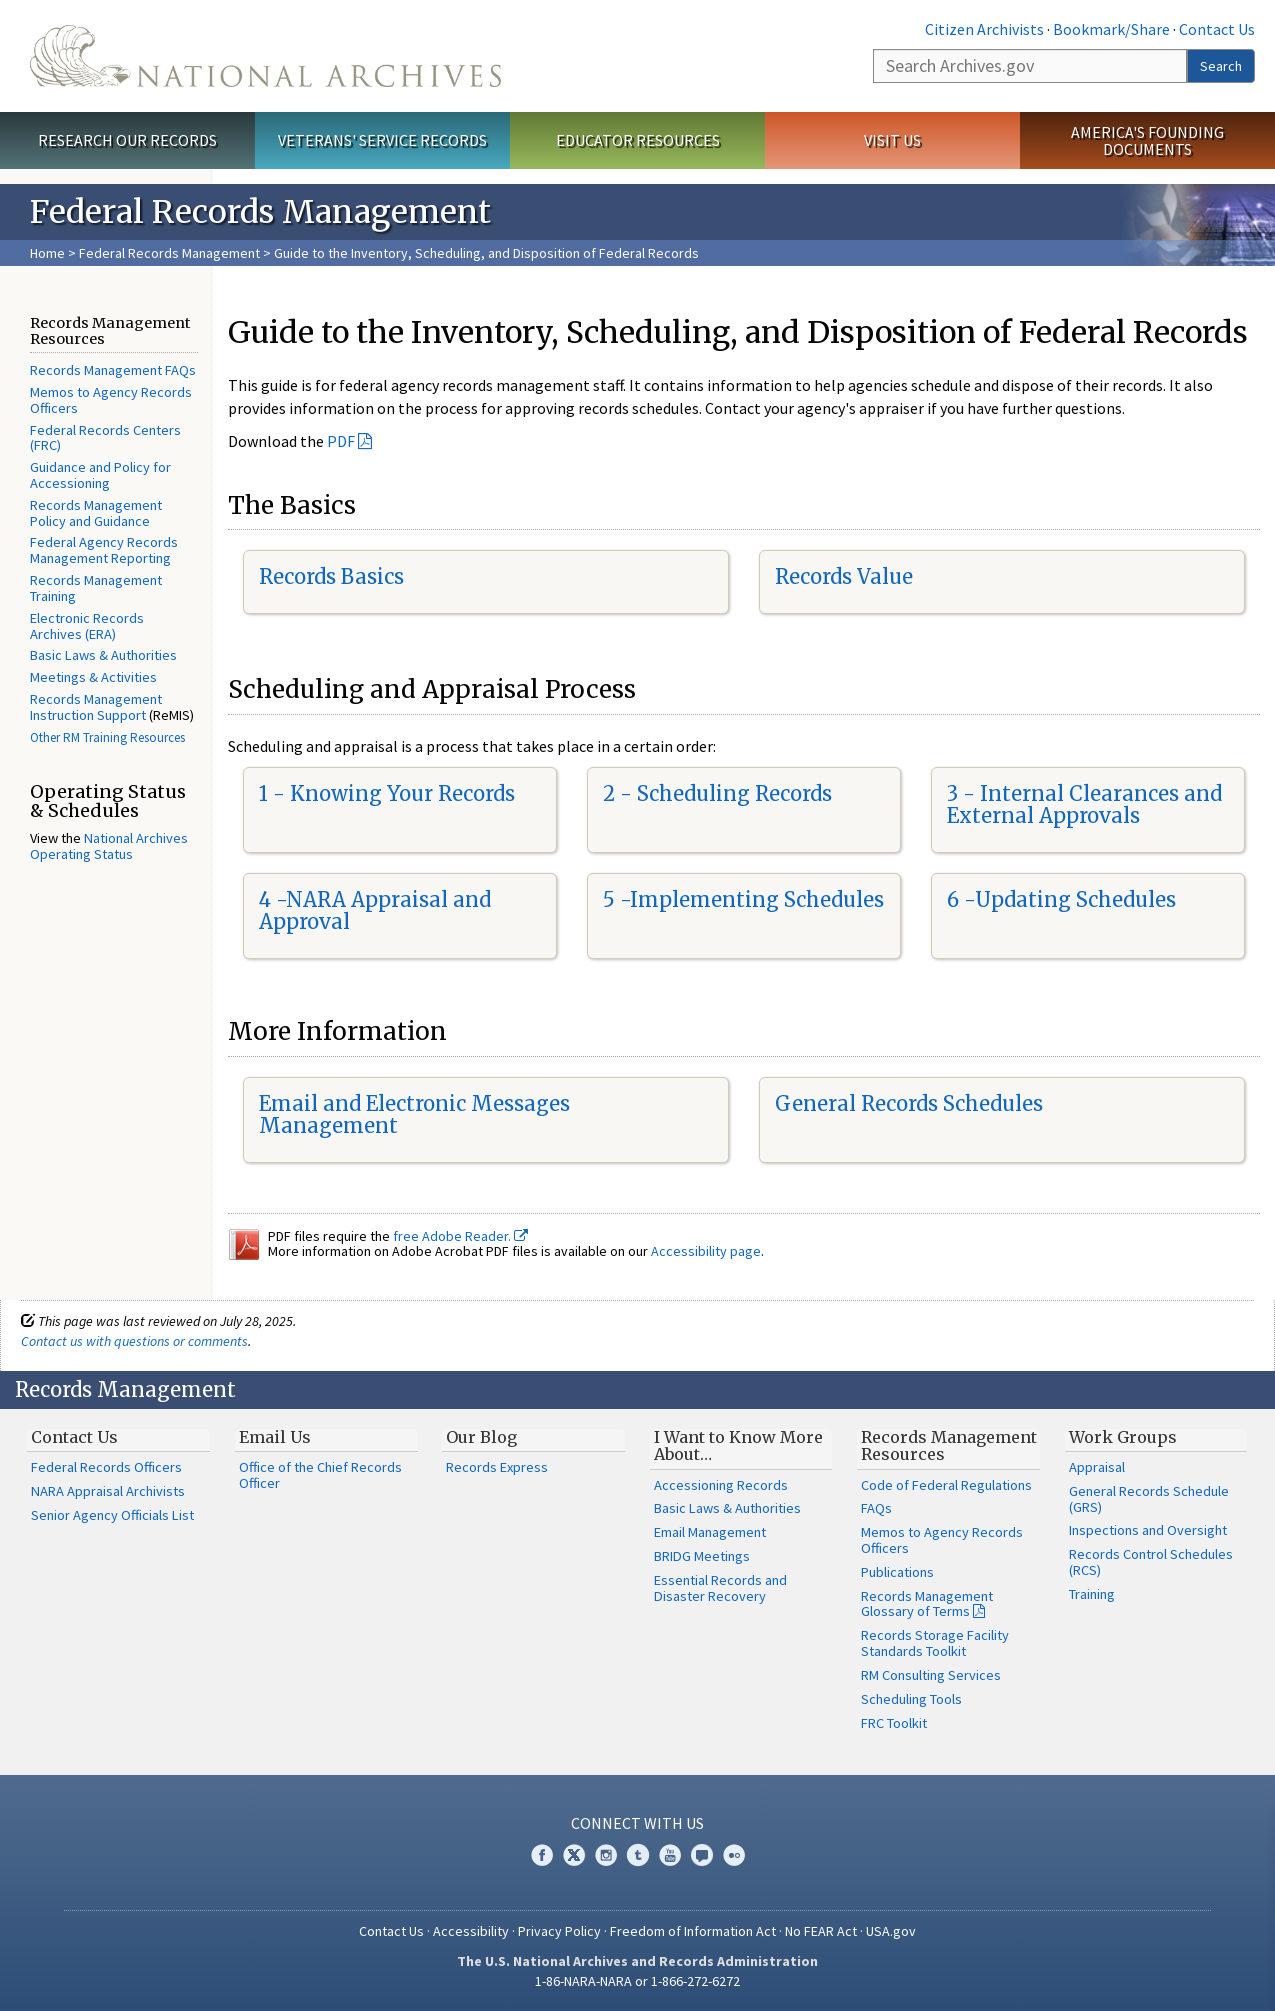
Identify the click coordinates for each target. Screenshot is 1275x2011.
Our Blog (481, 1437)
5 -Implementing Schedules (743, 899)
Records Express (497, 1467)
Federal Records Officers (106, 1467)
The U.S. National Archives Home (265, 56)
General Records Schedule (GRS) (1149, 1499)
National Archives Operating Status (109, 846)
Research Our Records (127, 140)
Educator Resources (638, 140)
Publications (897, 1572)
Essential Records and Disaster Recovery (720, 1588)
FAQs (876, 1508)
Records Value (844, 576)
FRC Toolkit (894, 1723)
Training (1092, 1594)
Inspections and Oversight (1148, 1530)
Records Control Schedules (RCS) (1151, 1562)
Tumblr (638, 1855)
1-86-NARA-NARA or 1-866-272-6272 (637, 1981)
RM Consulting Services (931, 1675)
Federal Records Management (169, 253)
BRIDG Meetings (702, 1556)
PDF (341, 441)
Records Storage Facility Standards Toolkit (935, 1643)
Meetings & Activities (93, 677)
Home (47, 253)
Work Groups (1123, 1437)
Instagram (606, 1855)
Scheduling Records (734, 793)
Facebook (542, 1855)
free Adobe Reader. (460, 1236)
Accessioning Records (721, 1485)
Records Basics (331, 576)
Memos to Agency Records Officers (111, 400)
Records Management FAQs (113, 370)
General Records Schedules (909, 1103)
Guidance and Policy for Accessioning (100, 475)
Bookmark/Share (1111, 29)
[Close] (1251, 1825)
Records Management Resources (949, 1446)
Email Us (275, 1437)
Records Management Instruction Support (96, 707)
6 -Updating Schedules (1061, 899)
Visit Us (892, 140)
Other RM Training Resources (107, 737)
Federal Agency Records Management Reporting (104, 550)
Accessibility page (706, 1251)
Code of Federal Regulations (946, 1485)
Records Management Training (96, 588)
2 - (620, 793)
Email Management (710, 1532)
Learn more (1097, 1975)
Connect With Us (637, 1823)
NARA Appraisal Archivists (108, 1491)
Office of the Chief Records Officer (320, 1475)
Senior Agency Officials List (112, 1515)
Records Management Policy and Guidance (96, 513)
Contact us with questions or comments (134, 1341)
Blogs (702, 1855)
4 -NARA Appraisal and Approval (375, 910)
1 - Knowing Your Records (387, 793)
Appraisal (1097, 1467)
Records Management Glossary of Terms (927, 1604)
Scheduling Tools (911, 1699)
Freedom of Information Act (693, 1931)
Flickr (734, 1855)
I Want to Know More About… (738, 1446)
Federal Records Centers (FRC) (105, 438)
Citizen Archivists (984, 29)
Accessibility (471, 1931)
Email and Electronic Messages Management (414, 1114)
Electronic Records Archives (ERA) (87, 626)
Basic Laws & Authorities (103, 655)
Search (1221, 66)
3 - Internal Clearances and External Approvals (1084, 804)
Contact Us (1217, 29)
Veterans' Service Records (382, 140)
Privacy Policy (559, 1931)
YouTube (670, 1855)
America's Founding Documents (1147, 140)
